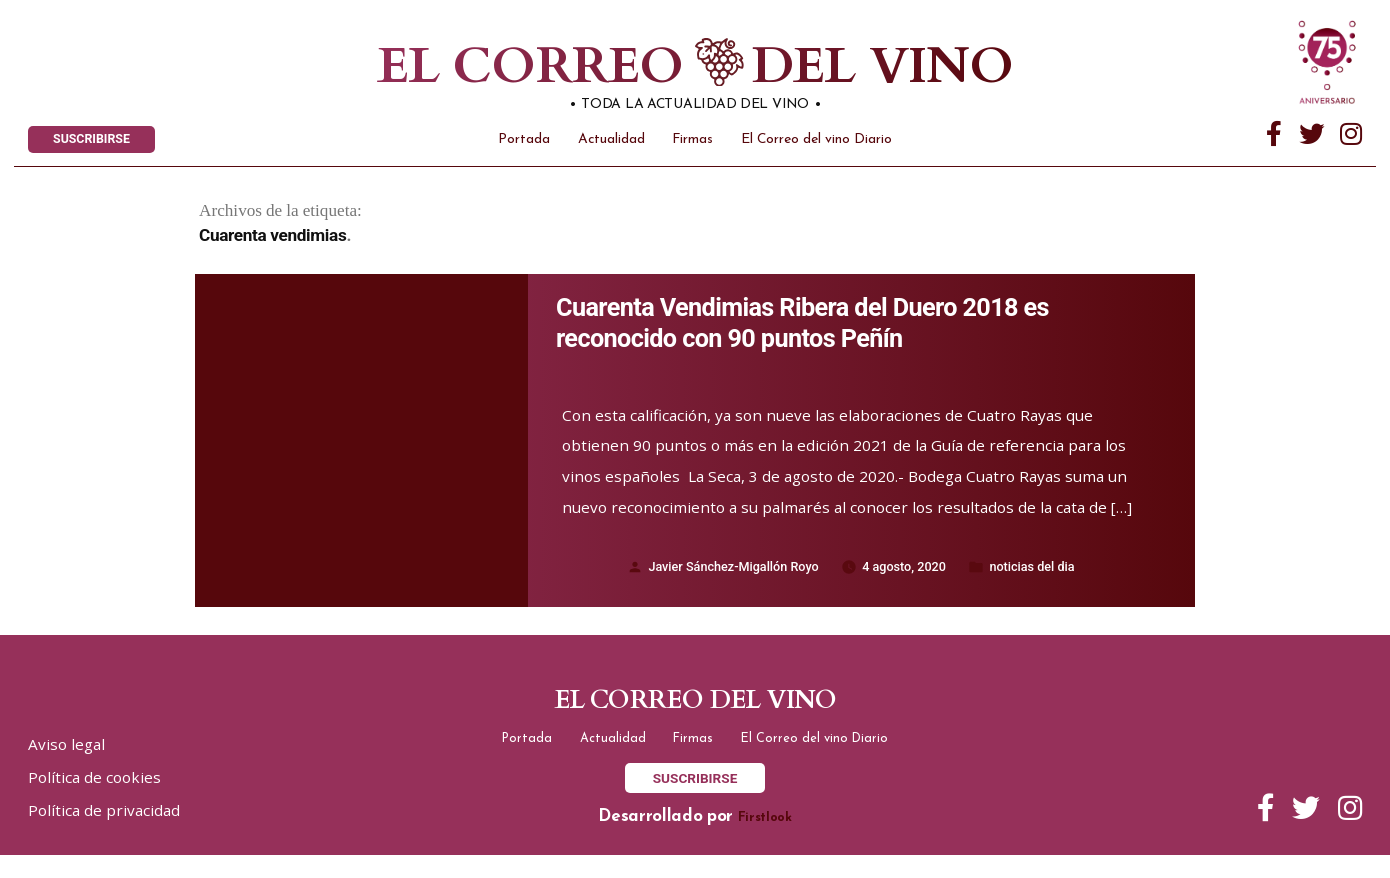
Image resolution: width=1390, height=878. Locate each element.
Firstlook (765, 840)
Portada (524, 145)
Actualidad (611, 145)
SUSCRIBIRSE (98, 143)
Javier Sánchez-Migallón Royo (724, 579)
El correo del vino (660, 69)
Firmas (692, 145)
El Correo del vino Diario (816, 145)
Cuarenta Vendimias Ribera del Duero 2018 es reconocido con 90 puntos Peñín (827, 332)
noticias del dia (1045, 579)
